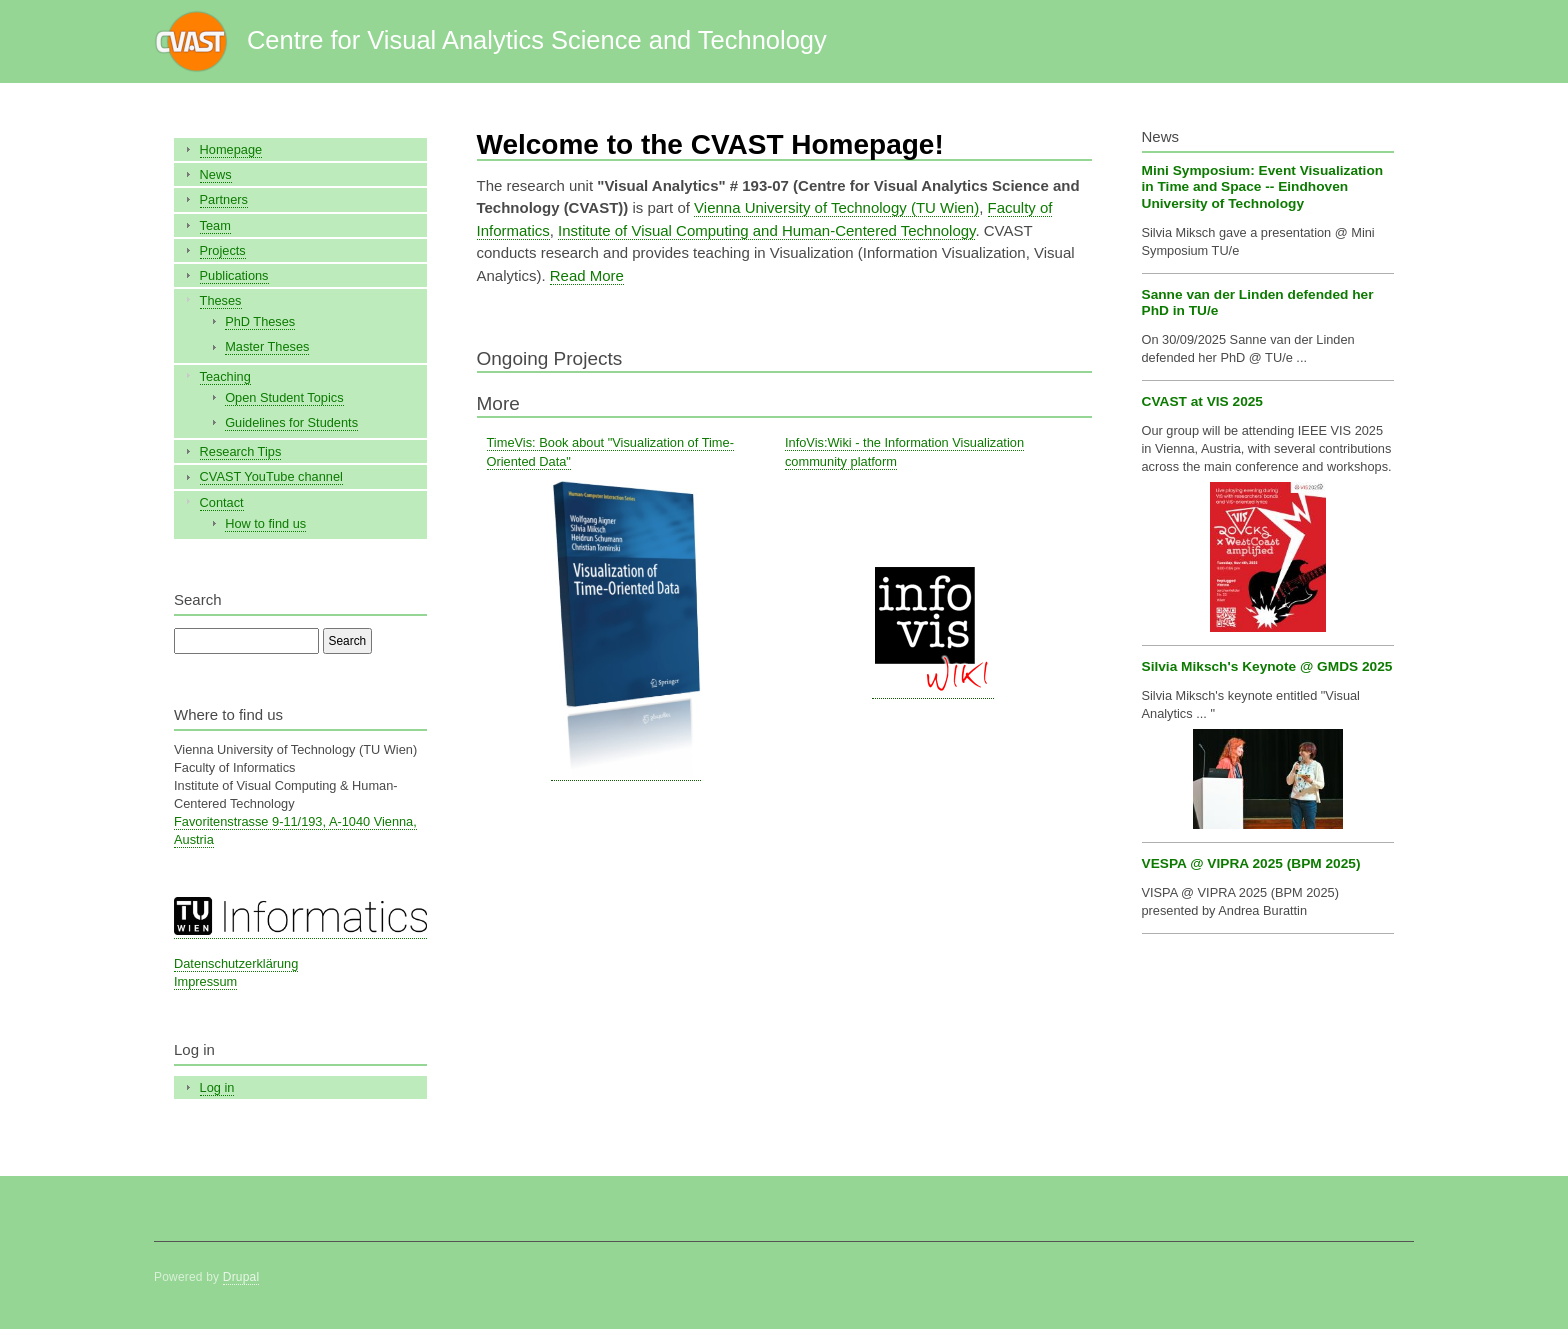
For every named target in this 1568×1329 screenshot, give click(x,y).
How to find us (265, 523)
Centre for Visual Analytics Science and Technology (537, 40)
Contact (222, 502)
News (216, 174)
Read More (587, 275)
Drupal (241, 1277)
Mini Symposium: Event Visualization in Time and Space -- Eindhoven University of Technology (1263, 187)
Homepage (231, 149)
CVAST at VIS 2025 (1202, 401)
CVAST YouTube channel (271, 476)
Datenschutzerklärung (236, 963)
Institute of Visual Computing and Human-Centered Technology (766, 230)
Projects (223, 250)
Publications (234, 275)
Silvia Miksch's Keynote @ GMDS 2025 (1267, 666)
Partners (224, 199)
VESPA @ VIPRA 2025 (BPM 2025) (1251, 863)
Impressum (205, 981)
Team (215, 225)
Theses (221, 300)
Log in (217, 1087)
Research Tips (241, 451)
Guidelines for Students (291, 422)
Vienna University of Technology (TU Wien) (836, 207)
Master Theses (267, 346)
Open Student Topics (284, 397)
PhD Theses (260, 321)
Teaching (225, 376)
